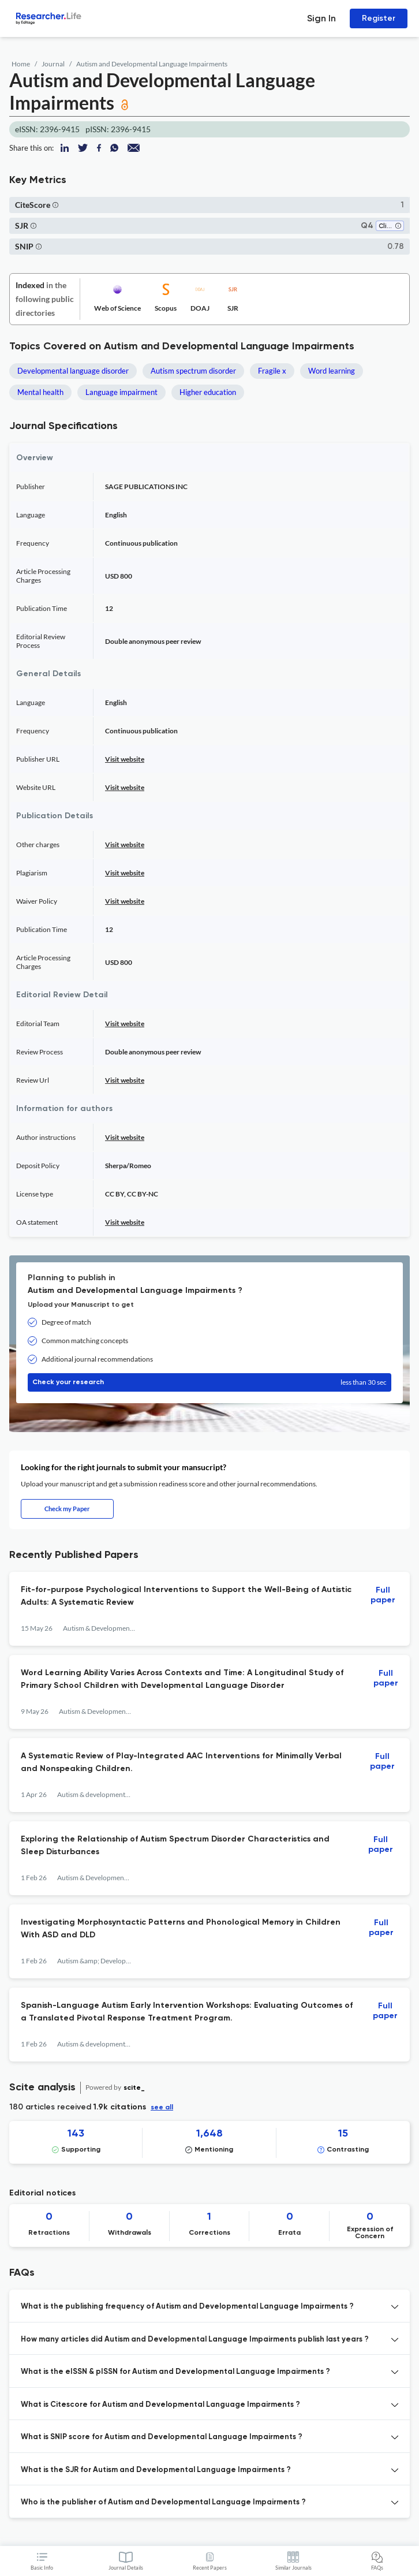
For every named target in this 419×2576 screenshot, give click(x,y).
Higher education (207, 392)
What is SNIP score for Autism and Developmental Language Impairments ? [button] (161, 2437)
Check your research (209, 1382)
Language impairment (121, 392)
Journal (53, 63)
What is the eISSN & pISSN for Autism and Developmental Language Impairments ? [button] (175, 2372)
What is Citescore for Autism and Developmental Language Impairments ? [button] (160, 2405)
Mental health (40, 392)
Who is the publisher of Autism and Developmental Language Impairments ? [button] (163, 2502)
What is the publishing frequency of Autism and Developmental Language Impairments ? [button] (187, 2306)
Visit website (124, 759)
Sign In (321, 18)
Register (378, 18)
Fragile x (272, 370)
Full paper (383, 1595)
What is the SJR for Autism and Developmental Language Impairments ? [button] (156, 2470)
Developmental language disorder (73, 370)
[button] (55, 205)
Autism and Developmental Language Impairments (151, 63)
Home (21, 63)
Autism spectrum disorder (193, 370)
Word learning (331, 370)
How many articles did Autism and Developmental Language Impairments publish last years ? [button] (195, 2339)
